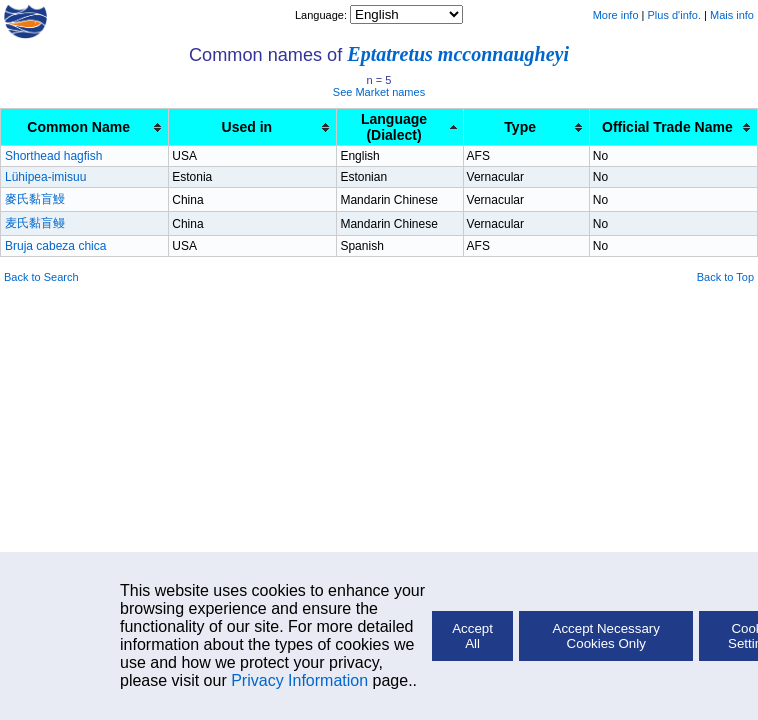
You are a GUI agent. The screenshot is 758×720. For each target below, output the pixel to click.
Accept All (472, 636)
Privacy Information (299, 680)
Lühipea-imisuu (45, 177)
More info (616, 15)
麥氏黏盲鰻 (35, 199)
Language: (322, 15)
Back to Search (41, 277)
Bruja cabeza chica (55, 246)
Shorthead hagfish (53, 156)
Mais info (732, 15)
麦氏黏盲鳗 (35, 223)
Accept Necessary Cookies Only (606, 636)
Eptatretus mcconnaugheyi (458, 54)
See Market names (379, 92)
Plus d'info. (674, 15)
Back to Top (725, 277)
